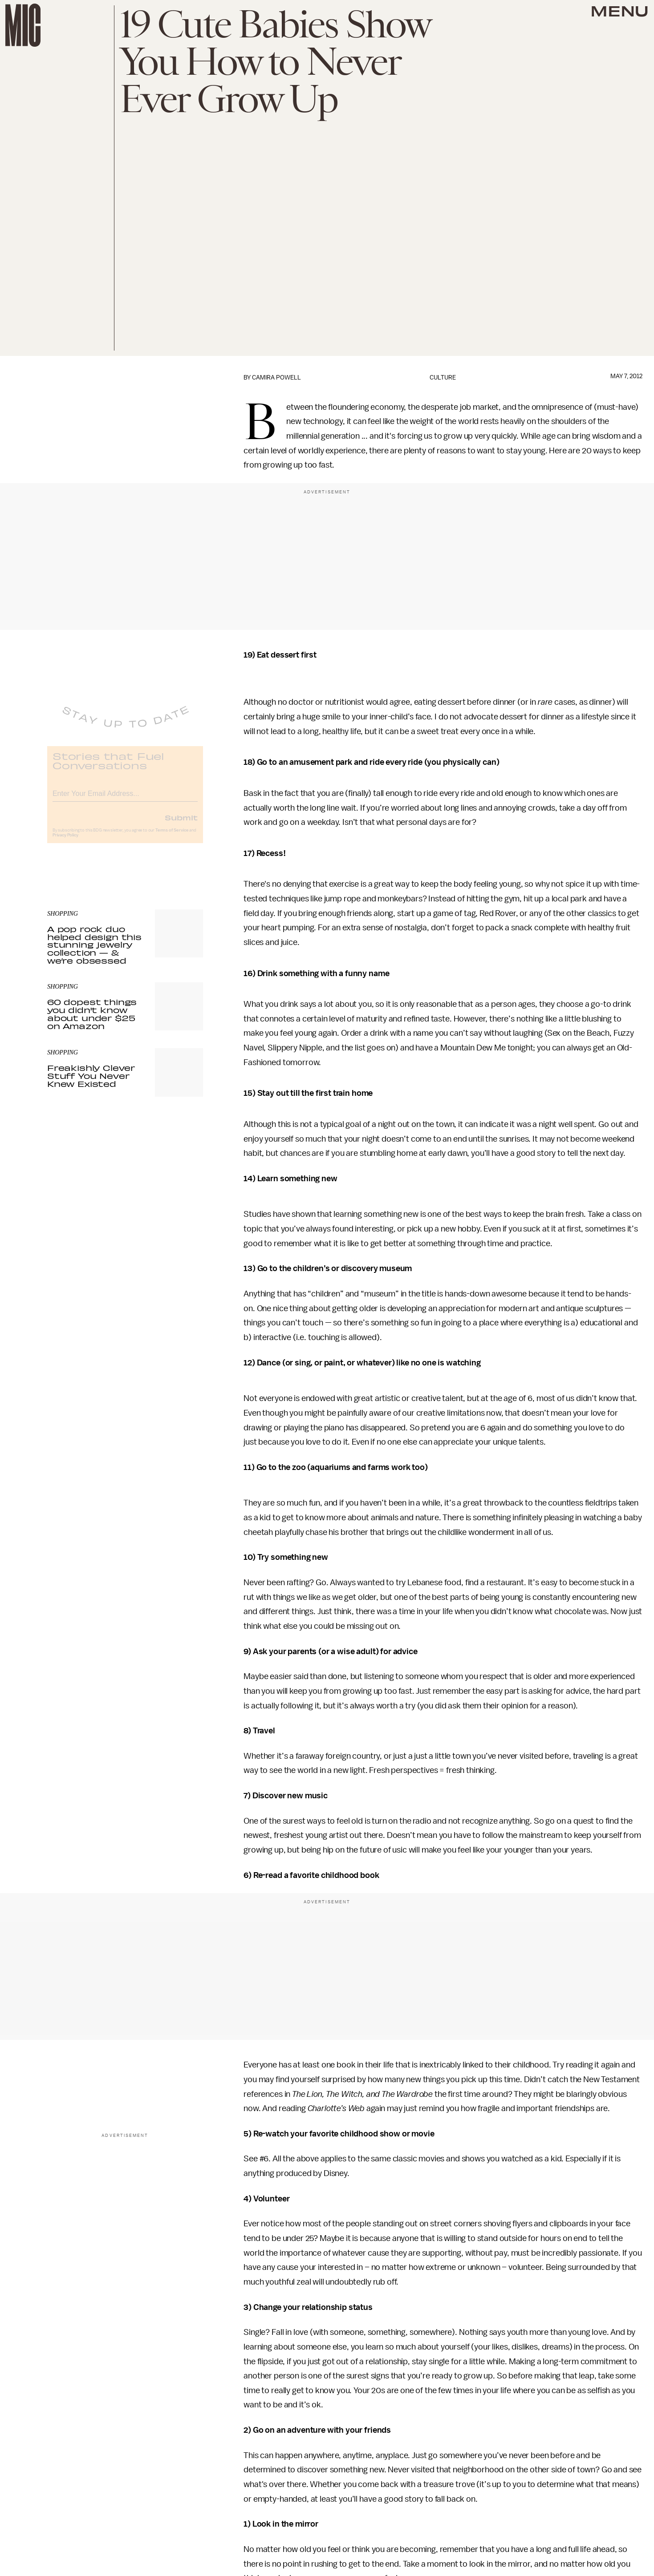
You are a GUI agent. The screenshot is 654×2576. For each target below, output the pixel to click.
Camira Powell (276, 377)
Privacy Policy (65, 842)
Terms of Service (171, 837)
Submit (181, 824)
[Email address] (125, 798)
